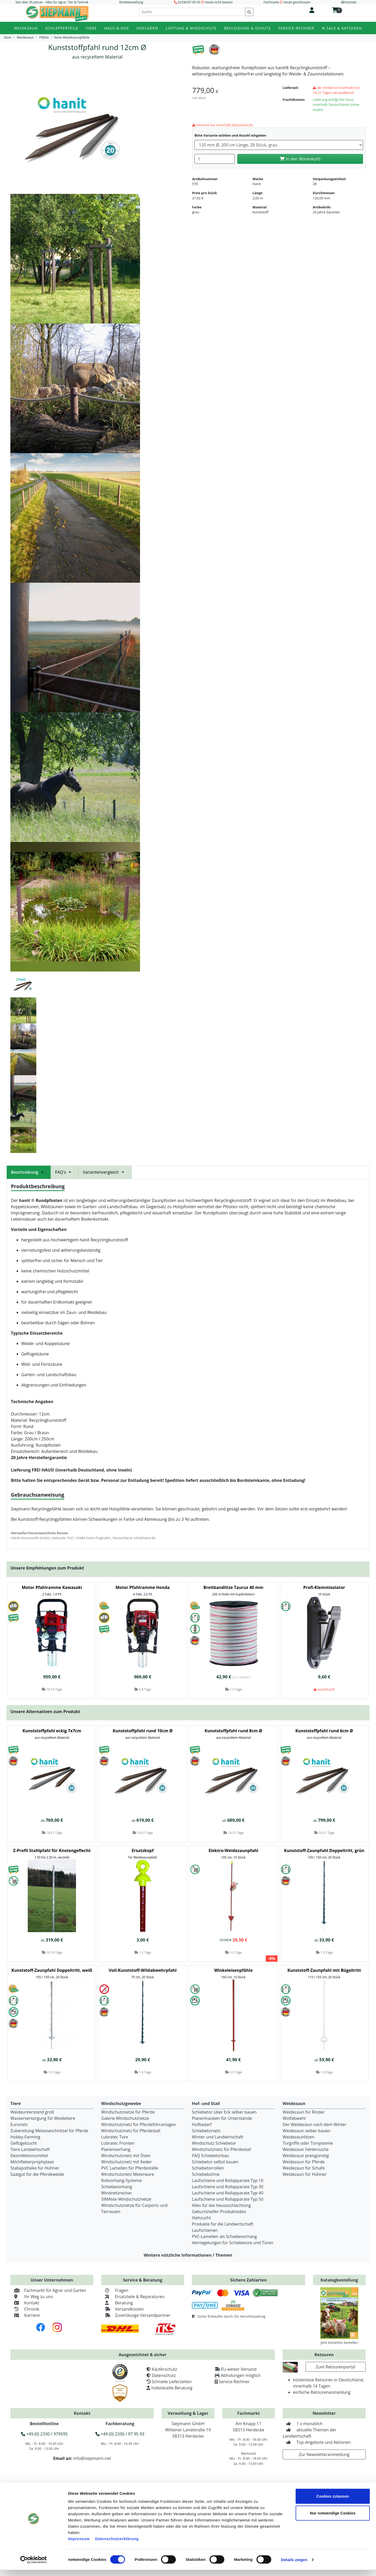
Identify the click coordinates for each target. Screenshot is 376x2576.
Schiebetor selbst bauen (215, 2162)
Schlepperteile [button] (62, 28)
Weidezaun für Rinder (304, 2112)
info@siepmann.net (92, 2458)
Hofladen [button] (147, 28)
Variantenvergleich (105, 1172)
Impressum (79, 2545)
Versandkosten (122, 2309)
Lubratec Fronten (118, 2143)
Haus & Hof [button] (116, 28)
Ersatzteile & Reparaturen (132, 2296)
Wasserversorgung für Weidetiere (42, 2118)
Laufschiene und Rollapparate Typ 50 (227, 2199)
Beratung (117, 2303)
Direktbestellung (131, 2)
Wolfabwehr (294, 2118)
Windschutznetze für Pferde (128, 2112)
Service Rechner (234, 2381)
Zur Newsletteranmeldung (324, 2454)
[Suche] (192, 12)
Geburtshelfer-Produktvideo (219, 2211)
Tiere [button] (91, 28)
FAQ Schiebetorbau (210, 2155)
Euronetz (19, 2124)
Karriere (25, 2315)
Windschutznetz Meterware (127, 2174)
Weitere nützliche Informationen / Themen (188, 2255)
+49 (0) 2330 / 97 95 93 (119, 2434)
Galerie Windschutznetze (125, 2118)
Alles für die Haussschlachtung (221, 2205)
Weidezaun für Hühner (304, 2174)
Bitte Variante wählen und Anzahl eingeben (230, 135)
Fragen (114, 2290)
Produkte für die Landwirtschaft (222, 2224)
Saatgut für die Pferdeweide (37, 2174)
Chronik (24, 2309)
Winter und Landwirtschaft (217, 2137)
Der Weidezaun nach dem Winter (314, 2124)
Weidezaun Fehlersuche (306, 2149)
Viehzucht (201, 2218)
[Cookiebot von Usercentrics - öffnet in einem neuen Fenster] (33, 2566)
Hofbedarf (202, 2124)
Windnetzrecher (116, 2193)
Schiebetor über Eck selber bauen (224, 2112)
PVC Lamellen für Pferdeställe (129, 2168)
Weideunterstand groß (32, 2112)
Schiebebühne (205, 2174)
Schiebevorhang (116, 2187)
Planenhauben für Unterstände (222, 2118)
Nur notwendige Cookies (333, 2519)
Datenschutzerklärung (117, 2545)
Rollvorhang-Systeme (121, 2180)
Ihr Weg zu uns (31, 2296)
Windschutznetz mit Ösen (125, 2155)
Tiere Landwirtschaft (30, 2149)
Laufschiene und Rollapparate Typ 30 (227, 2187)
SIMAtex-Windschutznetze (126, 2199)
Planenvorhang (115, 2149)
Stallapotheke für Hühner (34, 2168)
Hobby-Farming (25, 2137)
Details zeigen (294, 2566)
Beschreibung (28, 1172)
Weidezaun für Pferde (304, 2162)
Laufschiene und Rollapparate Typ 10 (227, 2180)
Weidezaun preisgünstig (306, 2155)
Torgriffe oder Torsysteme (308, 2143)
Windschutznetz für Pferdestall (130, 2131)
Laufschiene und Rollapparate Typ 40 (227, 2193)
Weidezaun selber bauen (306, 2131)
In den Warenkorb (300, 159)
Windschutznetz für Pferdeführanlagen (138, 2124)
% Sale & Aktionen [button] (342, 28)
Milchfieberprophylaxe (32, 2162)
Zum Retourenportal (335, 2367)
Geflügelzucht (23, 2143)
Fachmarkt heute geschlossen (286, 2)
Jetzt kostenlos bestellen (339, 2342)
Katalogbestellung (339, 2280)
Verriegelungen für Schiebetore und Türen (232, 2243)
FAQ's (64, 1172)
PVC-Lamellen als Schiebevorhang (224, 2236)
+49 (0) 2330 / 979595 (44, 2434)
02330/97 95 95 (189, 2)
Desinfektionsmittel (29, 2155)
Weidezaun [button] (26, 28)
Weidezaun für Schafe (304, 2168)
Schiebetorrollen (208, 2168)
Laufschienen (205, 2230)
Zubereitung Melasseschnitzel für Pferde (49, 2131)
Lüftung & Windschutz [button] (191, 28)
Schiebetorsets (206, 2131)
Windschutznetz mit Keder (126, 2162)
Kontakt (24, 2303)
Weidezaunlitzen (299, 2137)
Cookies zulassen (332, 2502)
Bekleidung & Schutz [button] (247, 28)
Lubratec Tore (114, 2137)
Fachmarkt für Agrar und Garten (48, 2290)
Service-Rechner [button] (296, 28)
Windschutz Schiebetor (214, 2143)
